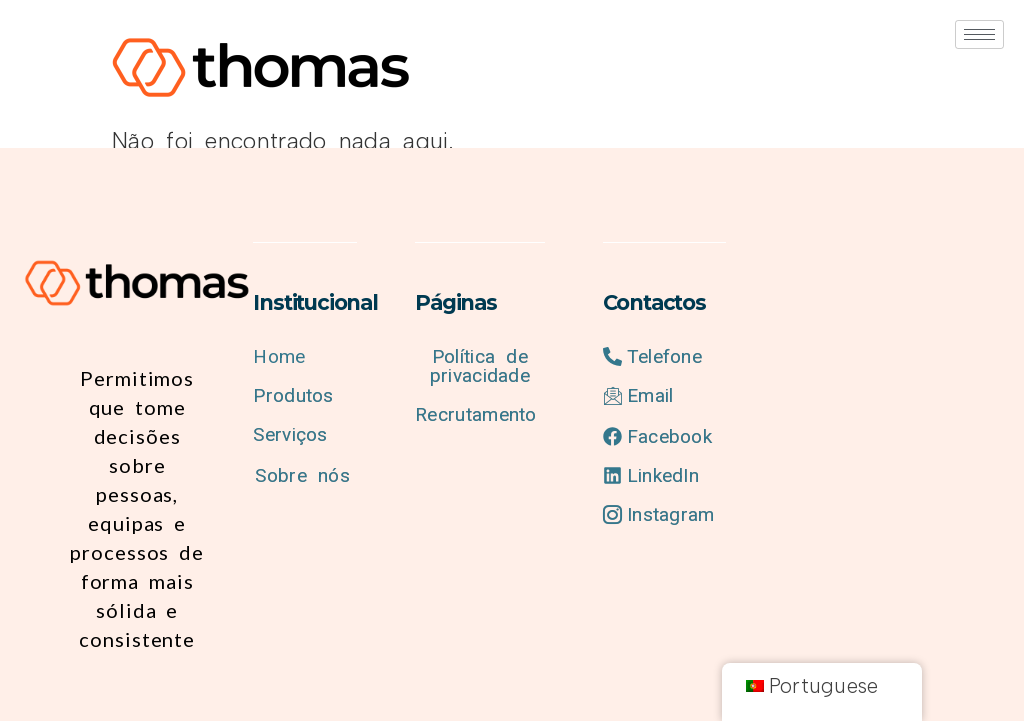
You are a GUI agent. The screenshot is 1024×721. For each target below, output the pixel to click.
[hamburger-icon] (979, 34)
